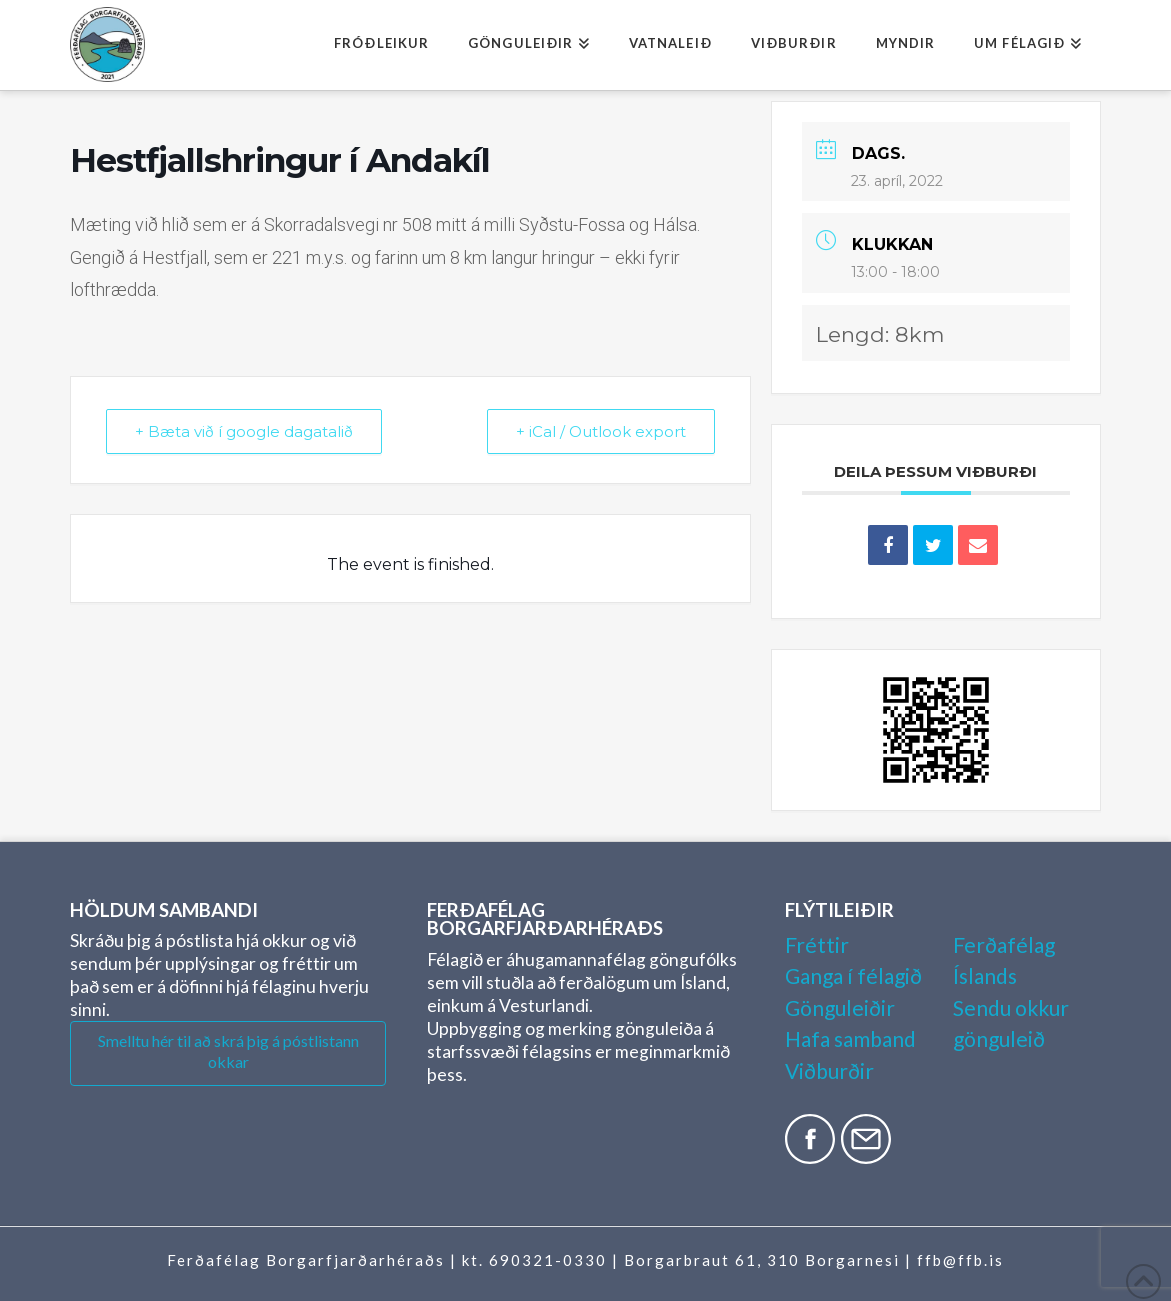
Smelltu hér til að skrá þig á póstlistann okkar (228, 1051)
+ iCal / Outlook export (601, 431)
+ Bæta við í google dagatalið (244, 431)
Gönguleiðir (840, 1007)
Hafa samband (850, 1038)
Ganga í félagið (853, 975)
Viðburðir (829, 1070)
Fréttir (817, 944)
